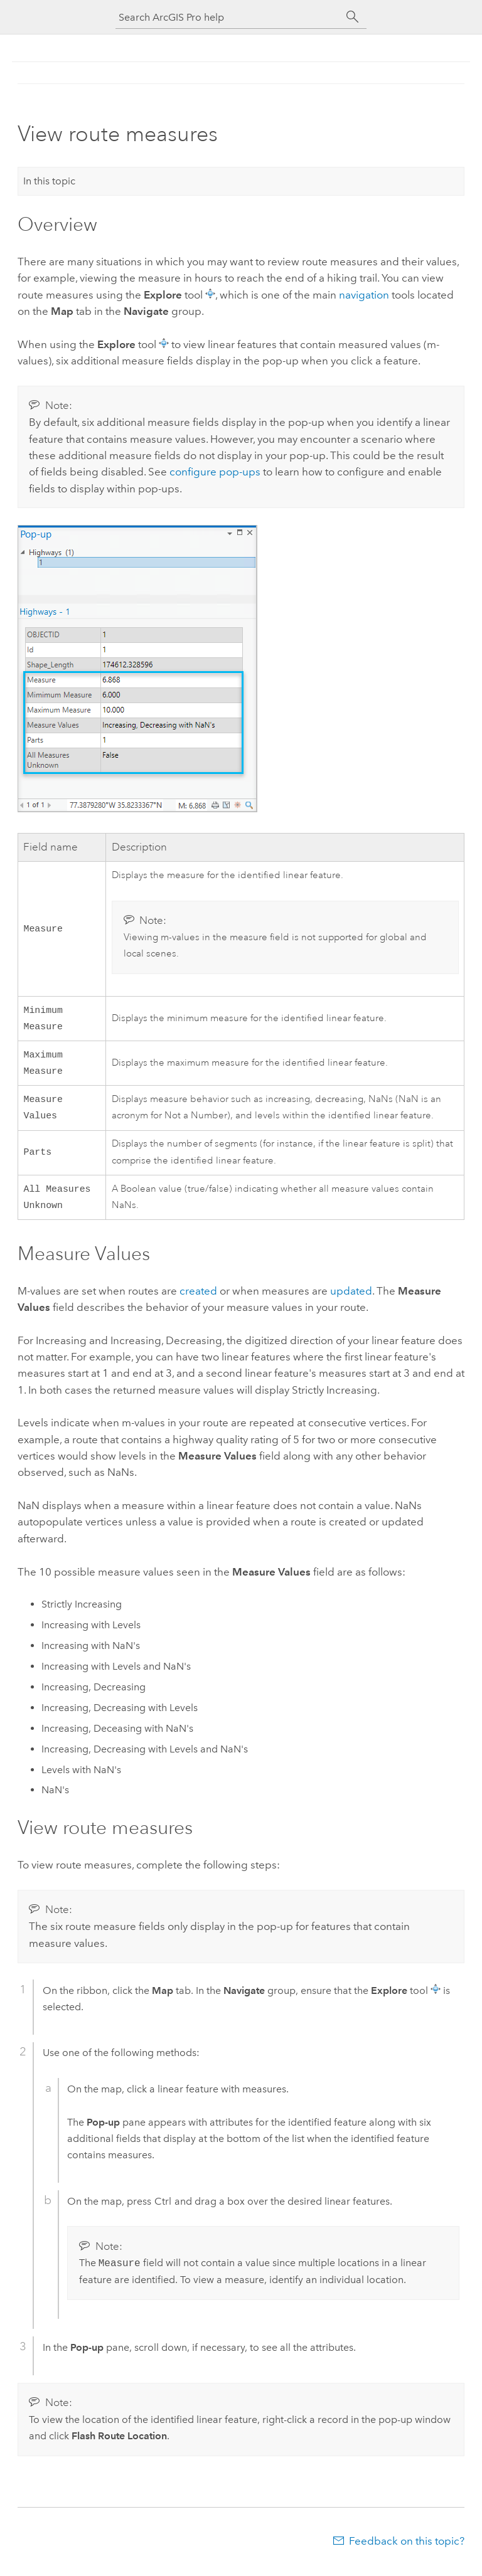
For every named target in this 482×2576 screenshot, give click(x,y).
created (198, 1301)
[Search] (352, 17)
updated (351, 1301)
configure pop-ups (214, 471)
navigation (364, 295)
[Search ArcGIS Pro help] (228, 17)
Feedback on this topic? (406, 2551)
